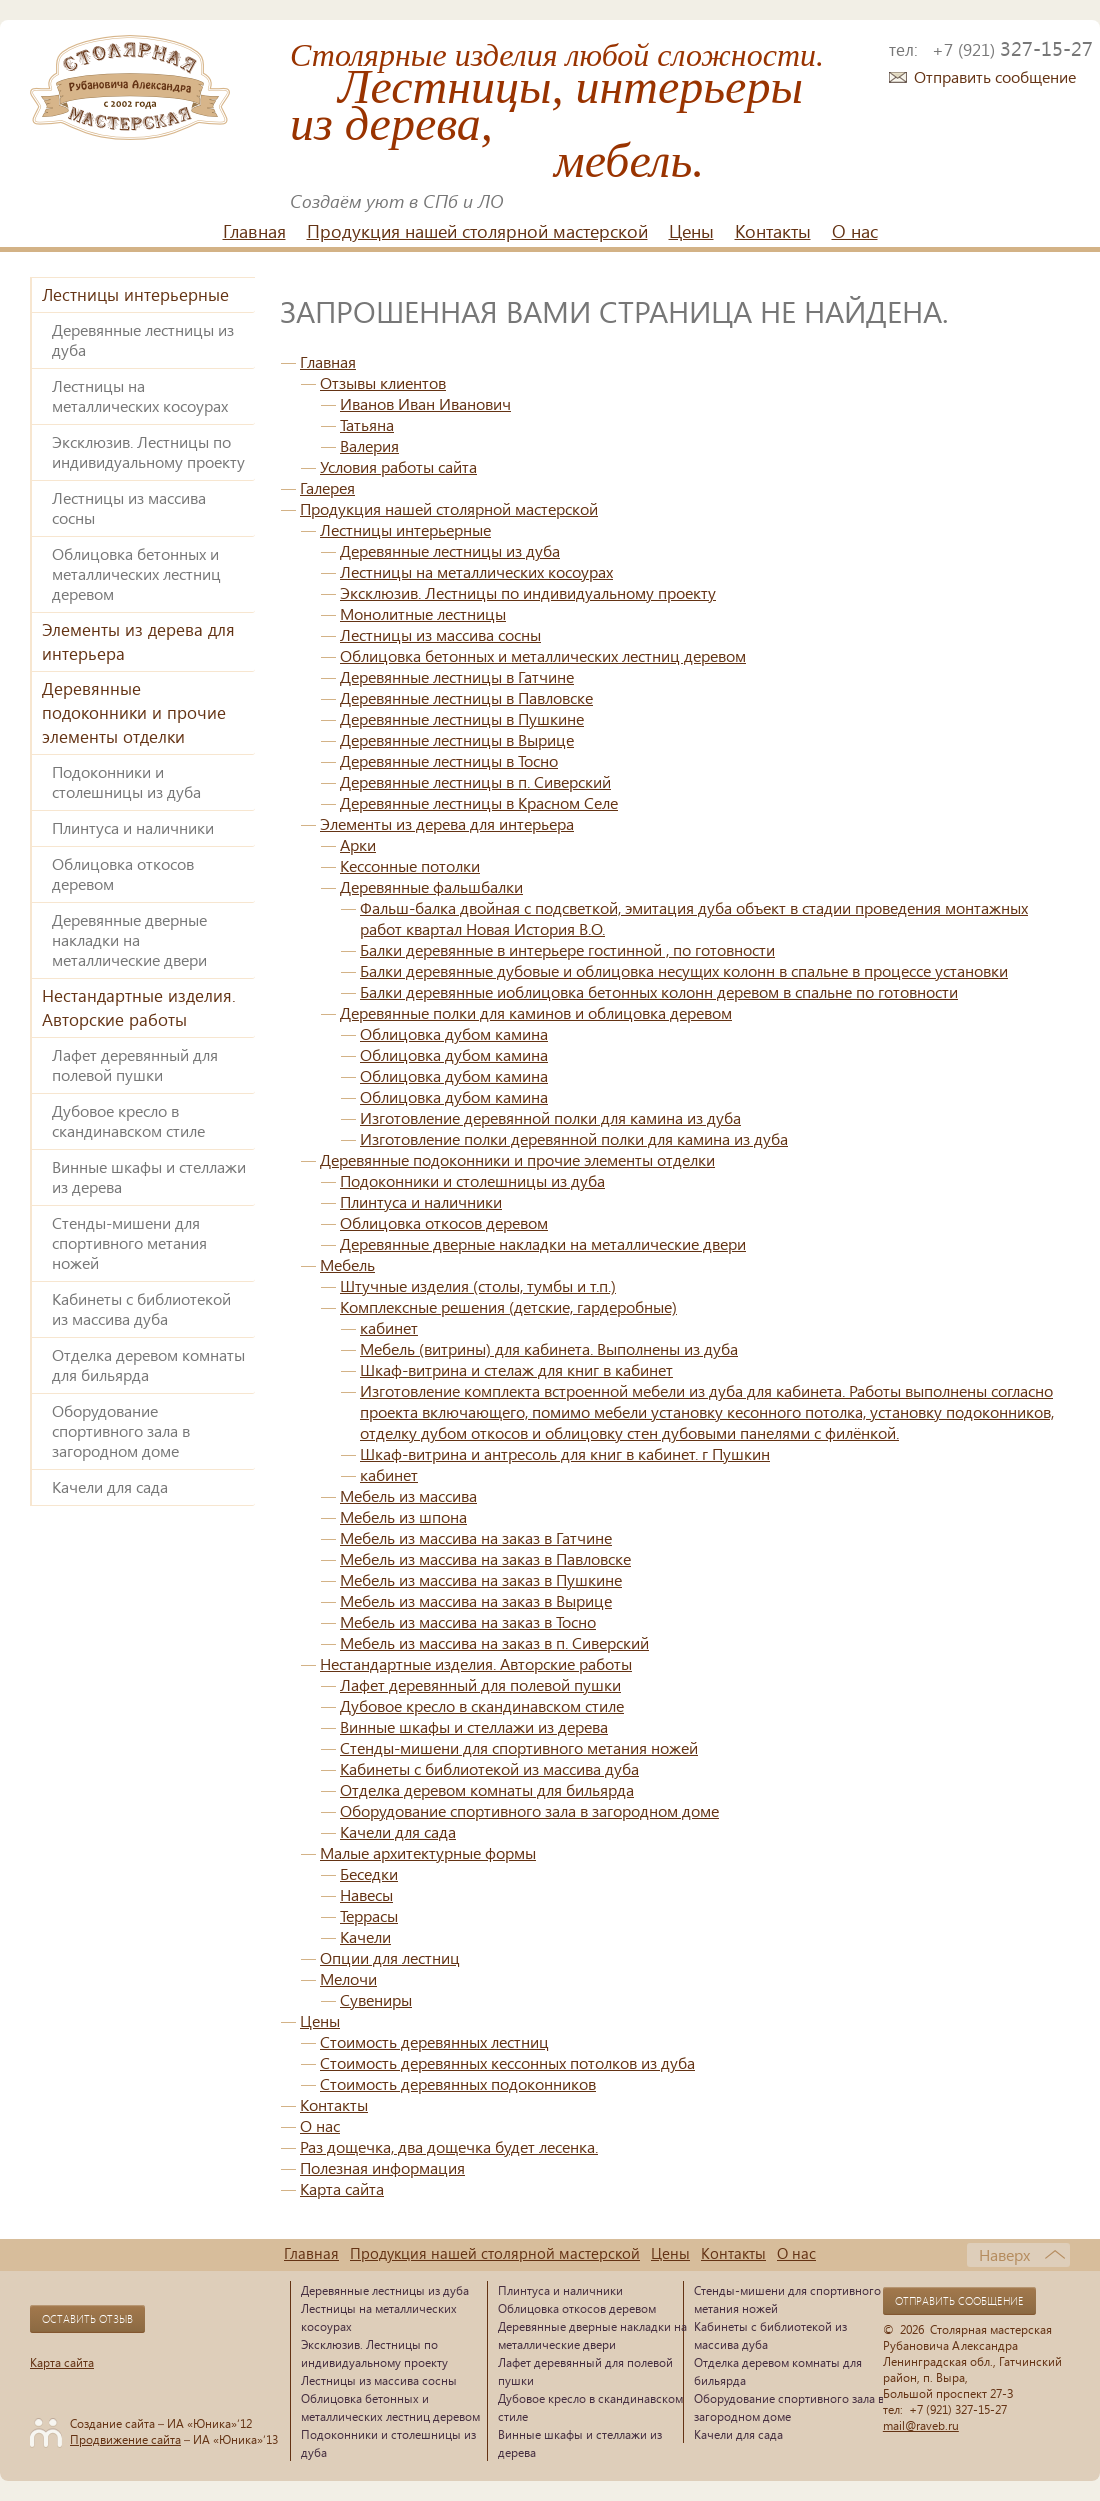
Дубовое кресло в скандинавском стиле (128, 1120)
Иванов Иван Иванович (425, 403)
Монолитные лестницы (423, 613)
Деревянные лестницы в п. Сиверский (475, 781)
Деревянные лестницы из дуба (143, 339)
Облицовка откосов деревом (123, 873)
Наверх (1004, 2254)
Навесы (366, 1894)
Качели (365, 1936)
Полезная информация (382, 2167)
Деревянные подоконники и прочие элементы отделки (134, 712)
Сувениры (376, 1999)
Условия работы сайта (398, 466)
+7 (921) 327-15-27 (958, 2409)
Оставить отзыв (87, 2319)
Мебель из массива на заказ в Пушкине (481, 1579)
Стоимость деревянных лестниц (434, 2041)
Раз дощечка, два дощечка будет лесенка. (449, 2146)
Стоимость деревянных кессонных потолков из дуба (507, 2062)
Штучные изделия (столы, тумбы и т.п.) (478, 1285)
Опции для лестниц (390, 1957)
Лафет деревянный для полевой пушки (135, 1064)
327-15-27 (1012, 48)
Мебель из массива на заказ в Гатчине (476, 1537)
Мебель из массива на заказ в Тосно (468, 1621)
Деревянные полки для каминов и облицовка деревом (536, 1012)
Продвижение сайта (125, 2439)
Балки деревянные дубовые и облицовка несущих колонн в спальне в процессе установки (684, 970)
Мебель (347, 1264)
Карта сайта (342, 2188)
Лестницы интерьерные (135, 294)
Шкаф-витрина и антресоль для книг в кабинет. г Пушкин (565, 1453)
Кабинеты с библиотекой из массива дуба (141, 1308)
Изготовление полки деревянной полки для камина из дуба (574, 1138)
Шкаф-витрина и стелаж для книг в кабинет (516, 1369)
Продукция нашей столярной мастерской (477, 231)
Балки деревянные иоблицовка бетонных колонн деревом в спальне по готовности (659, 991)
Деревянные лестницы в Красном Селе (479, 802)
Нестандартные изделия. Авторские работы (139, 1007)
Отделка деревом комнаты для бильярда (148, 1364)
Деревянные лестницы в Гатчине (457, 676)
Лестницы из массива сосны (129, 507)
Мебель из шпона (403, 1516)
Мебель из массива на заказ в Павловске (485, 1558)
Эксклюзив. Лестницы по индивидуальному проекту (148, 451)
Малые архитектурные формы (428, 1852)
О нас (855, 231)
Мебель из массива (408, 1495)
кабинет (389, 1327)
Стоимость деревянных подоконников (458, 2083)
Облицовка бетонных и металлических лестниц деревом (136, 573)
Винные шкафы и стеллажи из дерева (149, 1176)
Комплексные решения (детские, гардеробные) (508, 1306)
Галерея (327, 487)
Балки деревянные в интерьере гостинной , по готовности (567, 949)
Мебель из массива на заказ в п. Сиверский (494, 1642)
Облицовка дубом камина (454, 1033)
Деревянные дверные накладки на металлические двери (129, 939)
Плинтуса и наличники (133, 827)
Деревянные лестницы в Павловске (466, 697)
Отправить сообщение (995, 76)
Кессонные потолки (410, 865)
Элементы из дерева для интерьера (138, 641)
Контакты (773, 231)
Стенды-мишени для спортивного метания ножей (129, 1242)
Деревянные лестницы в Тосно (449, 760)
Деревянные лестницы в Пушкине (462, 718)
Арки (358, 844)
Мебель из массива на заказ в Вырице (476, 1600)
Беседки (369, 1873)
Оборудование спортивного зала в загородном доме (121, 1430)
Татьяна (367, 424)
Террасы (369, 1915)
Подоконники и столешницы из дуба (126, 781)
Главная (254, 231)
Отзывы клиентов (383, 382)
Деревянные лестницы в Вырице (457, 739)
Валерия (369, 445)
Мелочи (348, 1978)
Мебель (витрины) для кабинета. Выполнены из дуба (549, 1348)
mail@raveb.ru (921, 2425)
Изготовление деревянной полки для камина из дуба (550, 1117)
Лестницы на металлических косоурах (140, 395)
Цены (691, 231)
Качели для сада (110, 1486)
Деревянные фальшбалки (431, 886)
